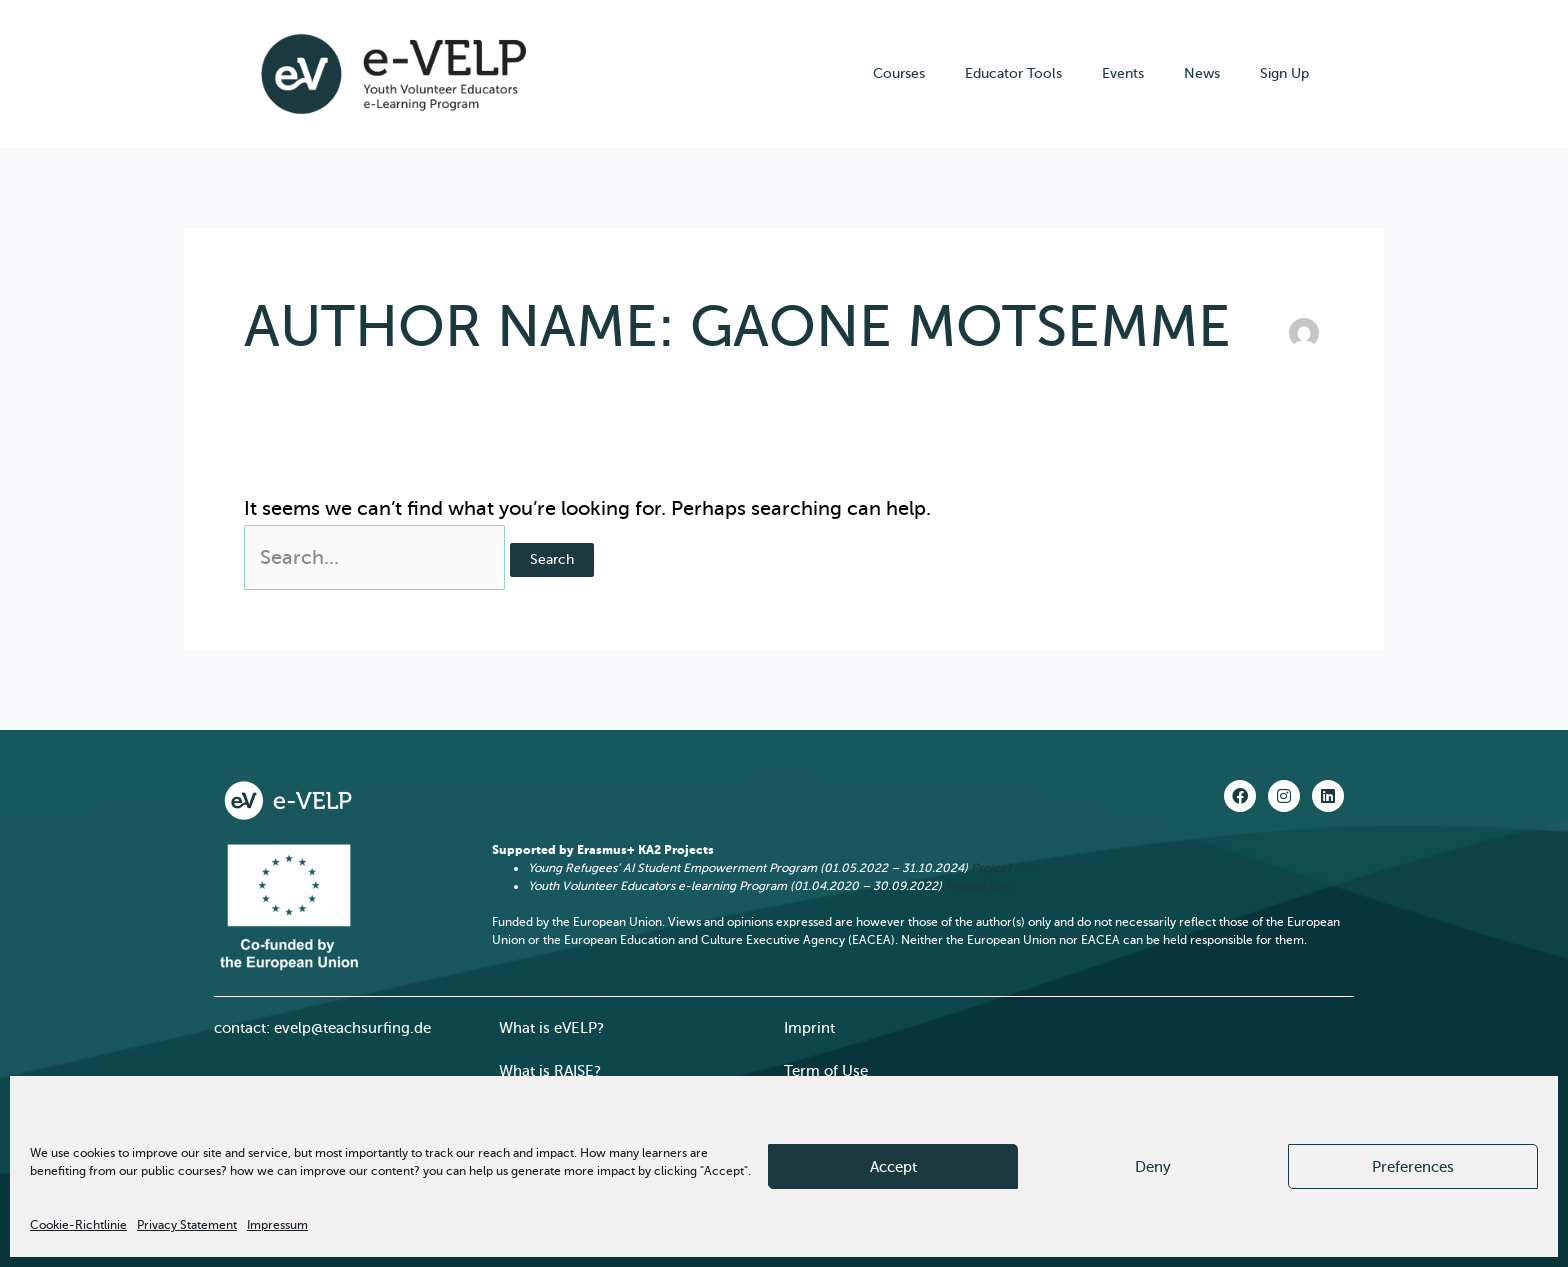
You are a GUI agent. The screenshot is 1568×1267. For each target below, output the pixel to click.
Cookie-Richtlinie (78, 1225)
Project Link (1003, 868)
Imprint (809, 1028)
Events (1123, 73)
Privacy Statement (187, 1225)
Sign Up (1284, 73)
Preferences (1413, 1167)
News (1202, 73)
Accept (893, 1167)
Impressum (277, 1225)
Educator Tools (1013, 73)
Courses (899, 73)
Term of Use (826, 1071)
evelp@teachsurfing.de (352, 1028)
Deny (1153, 1167)
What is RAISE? (550, 1071)
